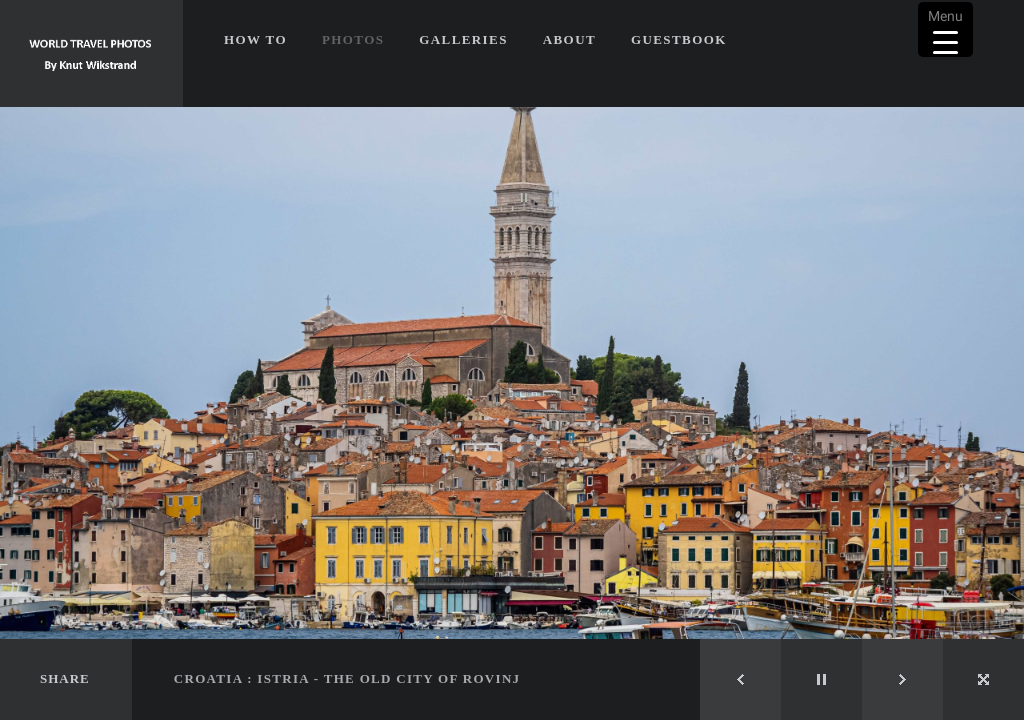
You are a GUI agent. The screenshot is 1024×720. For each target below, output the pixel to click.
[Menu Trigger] (945, 29)
